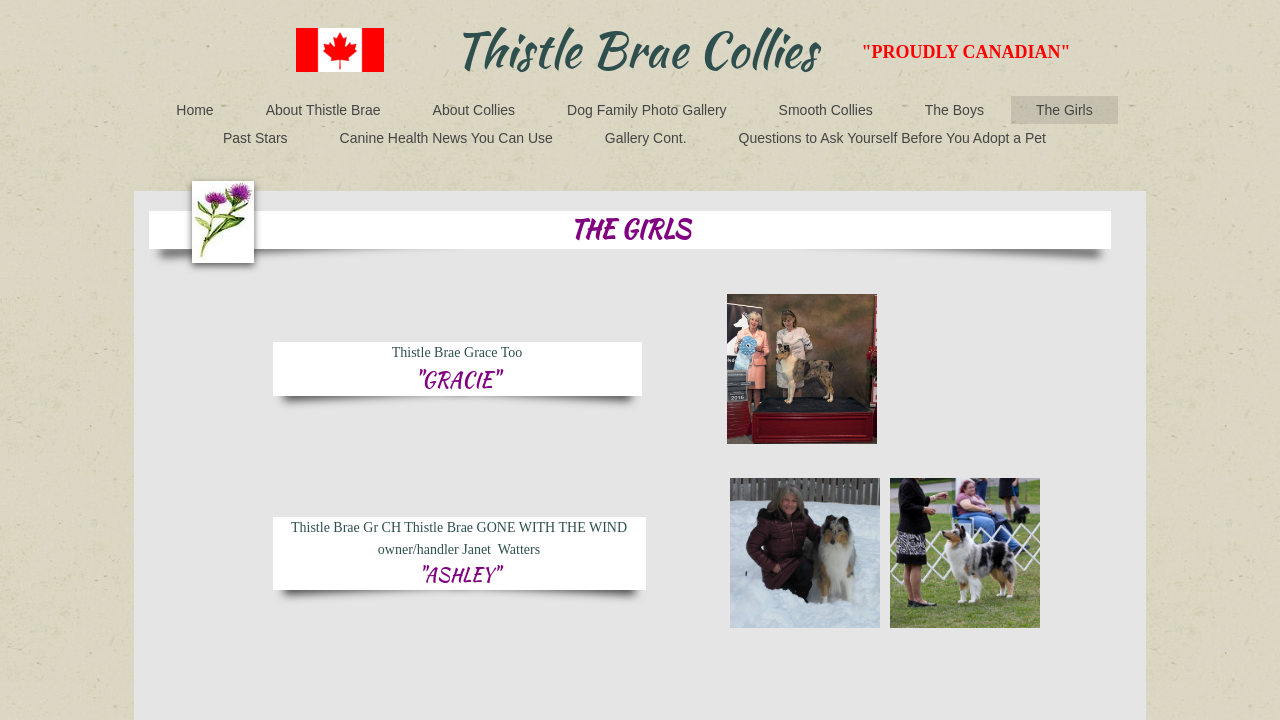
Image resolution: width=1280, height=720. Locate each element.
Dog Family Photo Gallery (647, 110)
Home (194, 110)
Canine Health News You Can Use (446, 138)
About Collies (474, 110)
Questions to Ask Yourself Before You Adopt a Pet (892, 138)
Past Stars (255, 138)
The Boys (954, 110)
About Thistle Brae (323, 110)
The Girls (1064, 110)
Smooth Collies (826, 110)
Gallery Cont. (646, 138)
